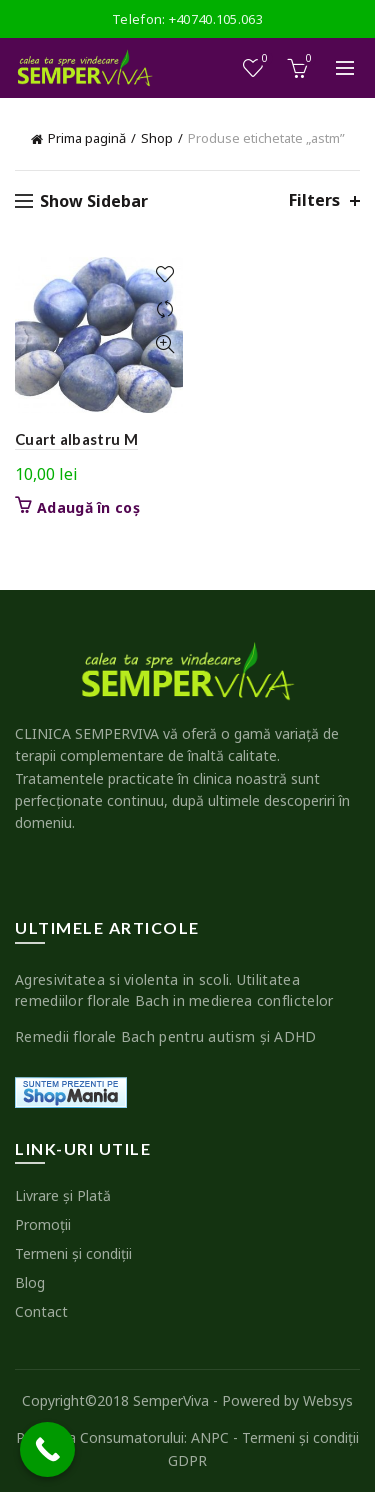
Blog (30, 1282)
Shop (157, 138)
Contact (41, 1311)
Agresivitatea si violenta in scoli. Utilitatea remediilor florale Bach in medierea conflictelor (174, 990)
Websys (328, 1400)
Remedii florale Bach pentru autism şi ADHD (166, 1036)
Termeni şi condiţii (73, 1253)
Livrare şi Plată (63, 1195)
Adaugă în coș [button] (88, 508)
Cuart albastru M (76, 439)
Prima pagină (87, 138)
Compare (165, 309)
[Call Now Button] (47, 1449)
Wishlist (263, 59)
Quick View (165, 344)
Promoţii (43, 1224)
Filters (314, 200)
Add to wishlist (165, 274)
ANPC (210, 1437)
